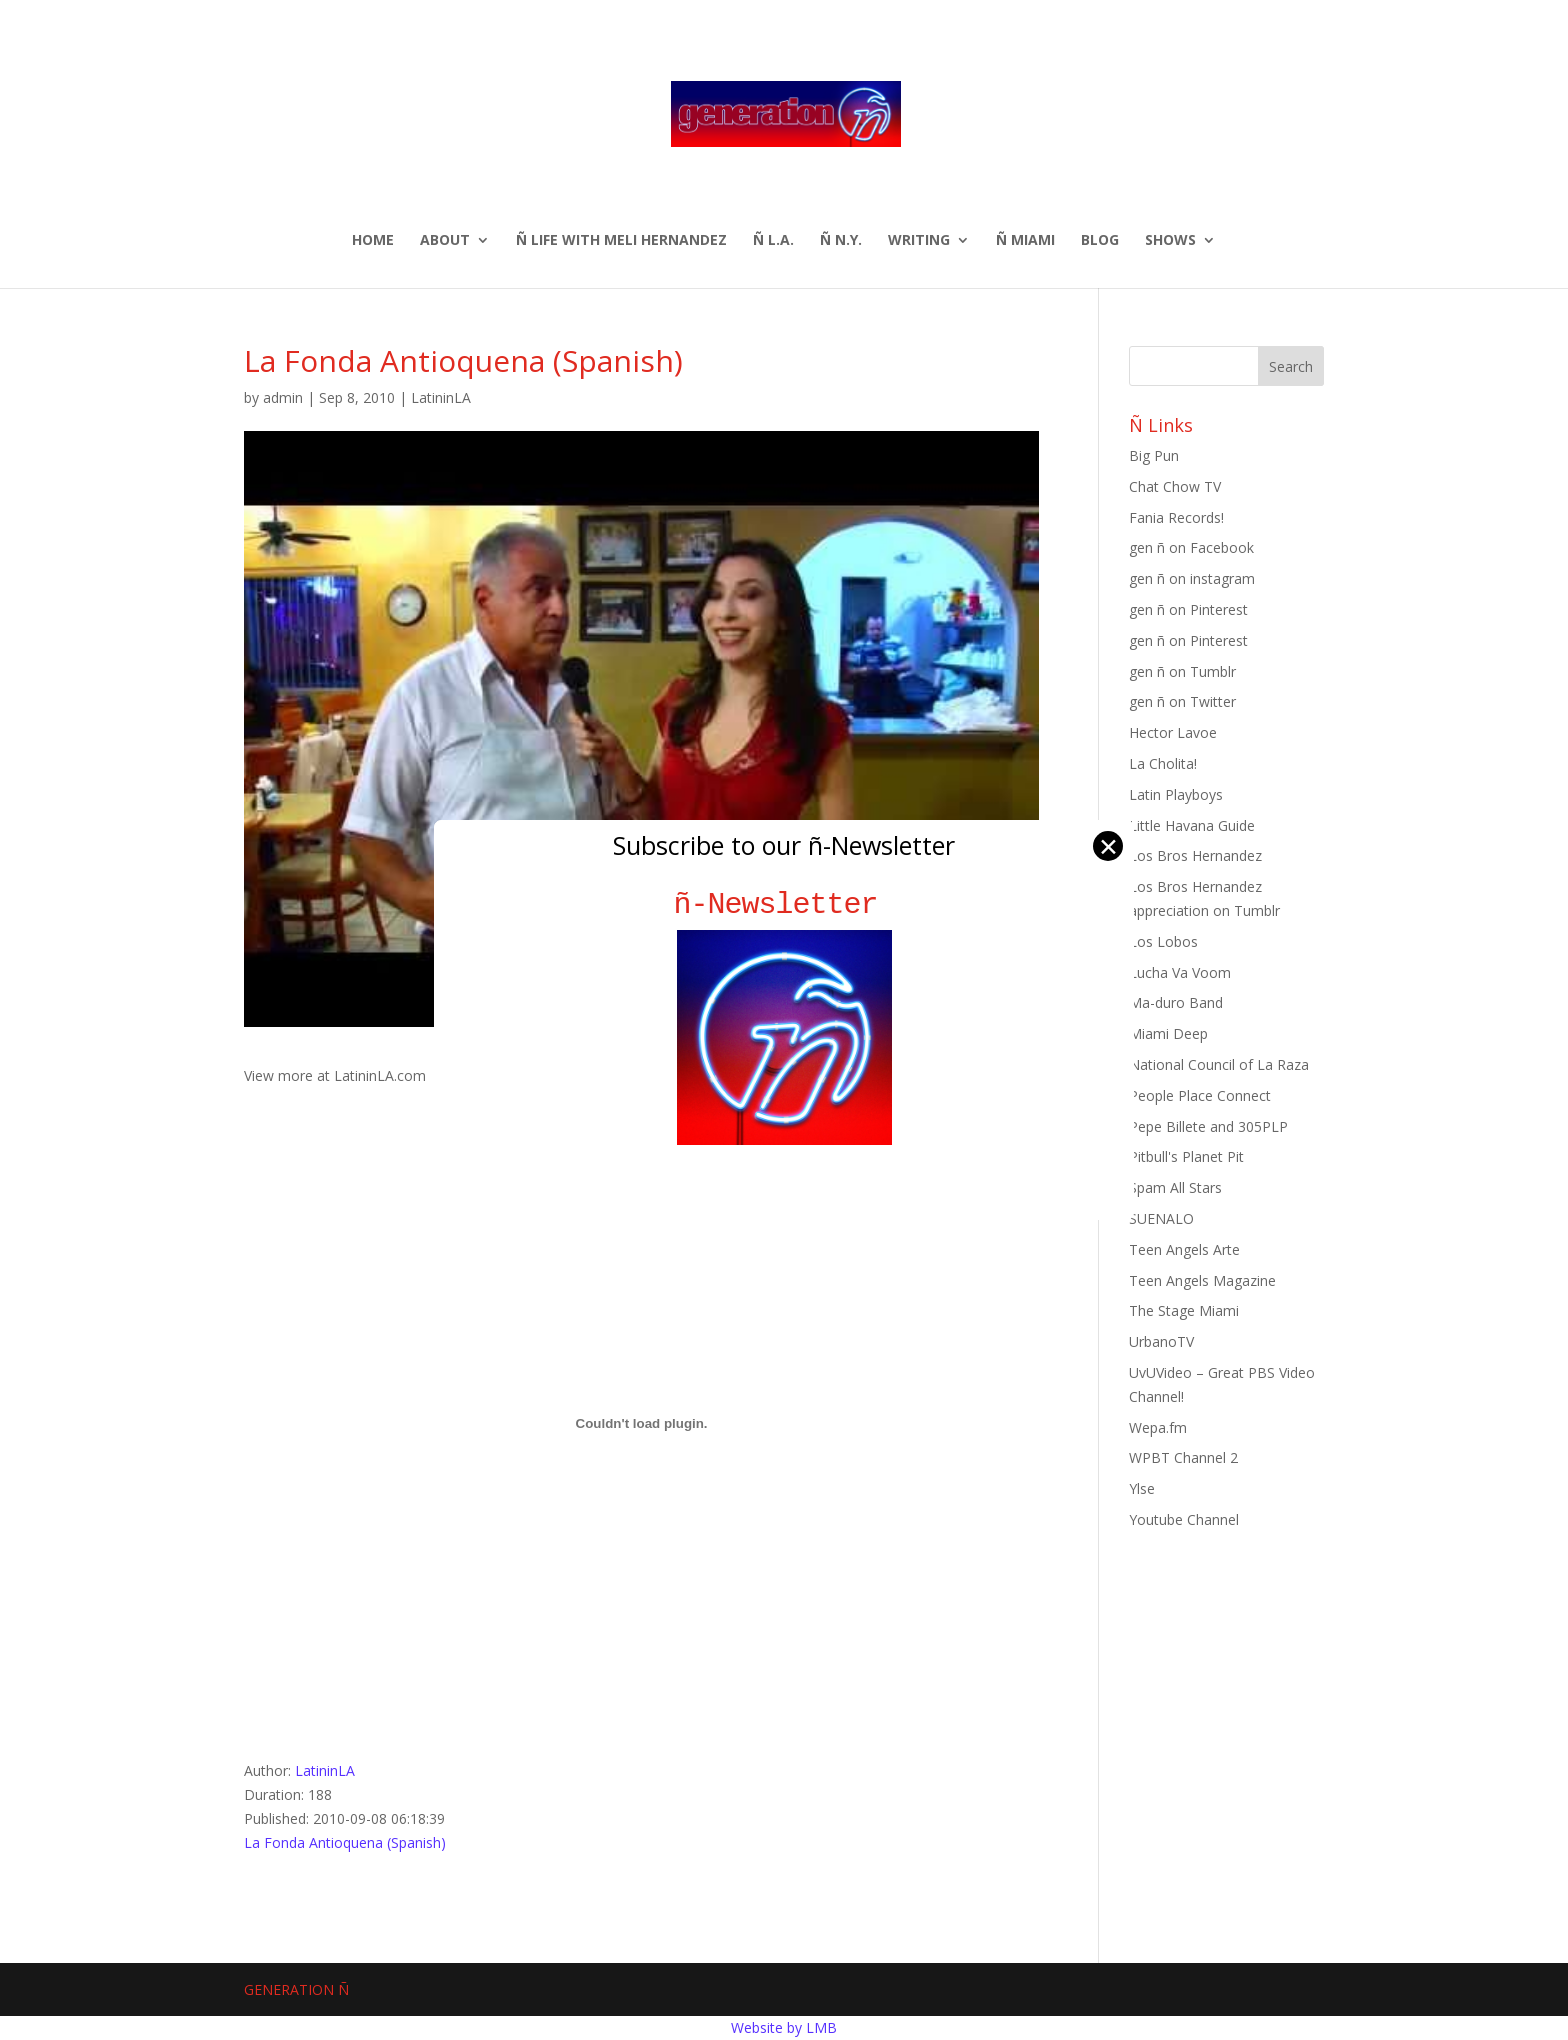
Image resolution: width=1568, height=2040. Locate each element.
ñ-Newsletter (784, 904)
